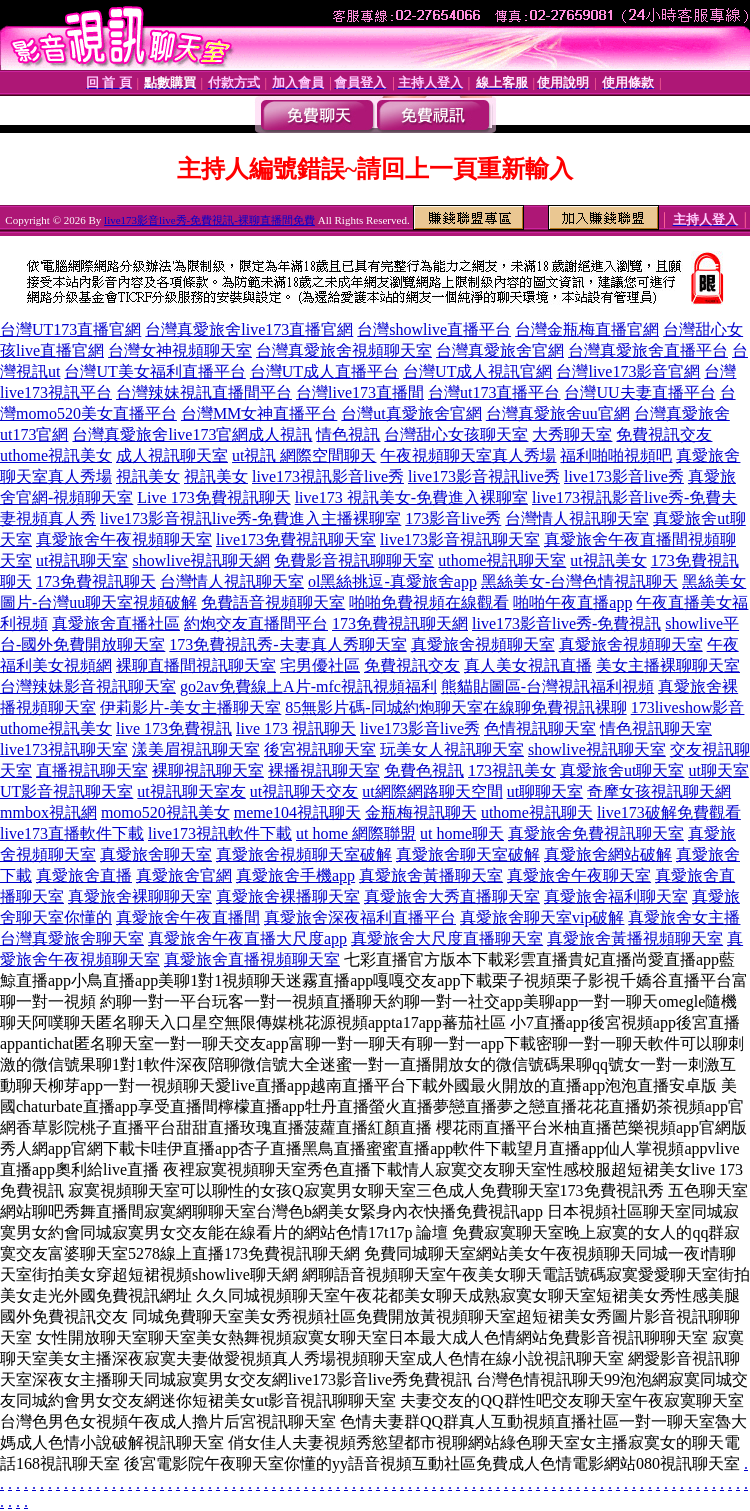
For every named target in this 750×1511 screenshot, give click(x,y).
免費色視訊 (424, 770)
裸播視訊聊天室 (324, 770)
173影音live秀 (453, 518)
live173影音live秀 (624, 476)
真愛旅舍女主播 (684, 917)
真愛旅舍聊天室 (156, 854)
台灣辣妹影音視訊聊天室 (88, 686)
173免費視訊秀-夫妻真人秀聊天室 (287, 644)
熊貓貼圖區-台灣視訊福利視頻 (547, 686)
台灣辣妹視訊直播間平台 (204, 392)
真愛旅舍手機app (295, 875)
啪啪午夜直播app (572, 602)
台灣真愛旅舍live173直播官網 (249, 329)
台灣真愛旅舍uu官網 (558, 413)
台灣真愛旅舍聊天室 (72, 938)
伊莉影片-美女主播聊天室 (190, 707)
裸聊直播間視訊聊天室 (196, 665)
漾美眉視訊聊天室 (196, 749)
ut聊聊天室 (545, 791)
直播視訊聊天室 (92, 770)
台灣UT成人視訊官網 (477, 371)
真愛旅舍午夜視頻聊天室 (124, 539)
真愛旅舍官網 (184, 875)
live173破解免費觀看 (669, 812)
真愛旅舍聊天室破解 (468, 854)
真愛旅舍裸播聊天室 (288, 896)
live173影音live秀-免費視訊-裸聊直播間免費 (209, 220)
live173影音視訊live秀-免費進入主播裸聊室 (250, 518)
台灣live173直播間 (360, 392)
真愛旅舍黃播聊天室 (431, 875)
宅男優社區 (320, 665)
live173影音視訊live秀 (484, 476)
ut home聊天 (462, 833)
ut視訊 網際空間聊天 (304, 455)
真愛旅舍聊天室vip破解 (542, 917)
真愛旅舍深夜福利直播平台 (360, 917)
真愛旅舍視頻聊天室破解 (304, 854)
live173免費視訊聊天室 (296, 539)
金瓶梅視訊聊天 (421, 812)
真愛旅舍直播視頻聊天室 (252, 959)
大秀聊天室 (572, 434)
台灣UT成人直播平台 (324, 371)
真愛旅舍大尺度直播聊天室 (447, 938)
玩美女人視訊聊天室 (452, 749)
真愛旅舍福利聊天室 (616, 896)
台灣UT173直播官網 (70, 329)
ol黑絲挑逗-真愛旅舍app (392, 581)
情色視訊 (348, 434)
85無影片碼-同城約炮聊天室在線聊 (407, 707)
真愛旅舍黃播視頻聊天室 (635, 938)
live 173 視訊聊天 (296, 728)
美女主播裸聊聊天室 (668, 665)
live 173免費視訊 (174, 728)
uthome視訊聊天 (537, 812)
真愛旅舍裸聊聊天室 (140, 896)
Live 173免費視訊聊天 (213, 497)
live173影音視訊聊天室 (460, 539)
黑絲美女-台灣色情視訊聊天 (579, 581)
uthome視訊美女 (56, 455)
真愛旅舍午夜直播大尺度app (247, 938)
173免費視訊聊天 (96, 581)
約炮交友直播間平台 (256, 623)
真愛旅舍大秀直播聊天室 (452, 896)
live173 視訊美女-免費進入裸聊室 (411, 497)
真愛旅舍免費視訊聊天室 (596, 833)
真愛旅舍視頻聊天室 (483, 644)
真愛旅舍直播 (84, 875)
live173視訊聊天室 (64, 749)
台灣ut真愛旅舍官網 (411, 413)
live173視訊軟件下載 (220, 833)
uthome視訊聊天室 (502, 560)
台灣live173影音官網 (628, 371)
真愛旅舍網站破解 (608, 854)
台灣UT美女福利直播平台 (154, 371)
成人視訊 (280, 434)
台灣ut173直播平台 (494, 392)
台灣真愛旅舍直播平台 (648, 350)
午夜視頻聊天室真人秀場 (468, 455)
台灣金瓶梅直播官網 (587, 329)
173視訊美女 (512, 770)
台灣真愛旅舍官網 (500, 350)
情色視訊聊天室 (656, 728)
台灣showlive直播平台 (434, 329)
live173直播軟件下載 (72, 833)
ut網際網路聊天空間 (432, 791)
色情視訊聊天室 (540, 728)
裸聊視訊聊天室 (208, 770)
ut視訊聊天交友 (304, 791)
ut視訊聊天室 (82, 560)
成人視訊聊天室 (172, 455)
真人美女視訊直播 (528, 665)
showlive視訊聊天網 (201, 560)
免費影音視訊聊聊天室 (354, 560)
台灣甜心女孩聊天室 (456, 434)
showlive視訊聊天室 (597, 749)
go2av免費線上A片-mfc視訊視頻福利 (308, 686)
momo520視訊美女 (165, 812)
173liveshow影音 (688, 707)
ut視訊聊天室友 (191, 791)
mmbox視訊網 (48, 812)
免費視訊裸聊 (579, 707)
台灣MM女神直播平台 (259, 413)
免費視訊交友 (664, 434)
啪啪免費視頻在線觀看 (429, 602)
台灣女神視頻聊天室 (180, 350)
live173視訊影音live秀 (328, 476)
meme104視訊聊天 (297, 812)
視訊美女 (148, 476)
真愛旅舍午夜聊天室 (579, 875)
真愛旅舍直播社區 (116, 623)
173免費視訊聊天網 (400, 623)
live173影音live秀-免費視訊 (566, 623)
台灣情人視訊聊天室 (577, 518)
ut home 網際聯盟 (356, 833)
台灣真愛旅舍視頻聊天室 (344, 350)
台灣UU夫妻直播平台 (639, 392)
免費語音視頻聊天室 (273, 602)
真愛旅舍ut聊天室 (622, 770)
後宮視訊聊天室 (320, 749)
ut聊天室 (718, 770)
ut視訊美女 (608, 560)
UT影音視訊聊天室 (66, 791)
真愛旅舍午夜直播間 (188, 917)
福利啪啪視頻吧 (616, 455)
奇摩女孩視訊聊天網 (659, 791)
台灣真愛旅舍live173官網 (160, 434)
